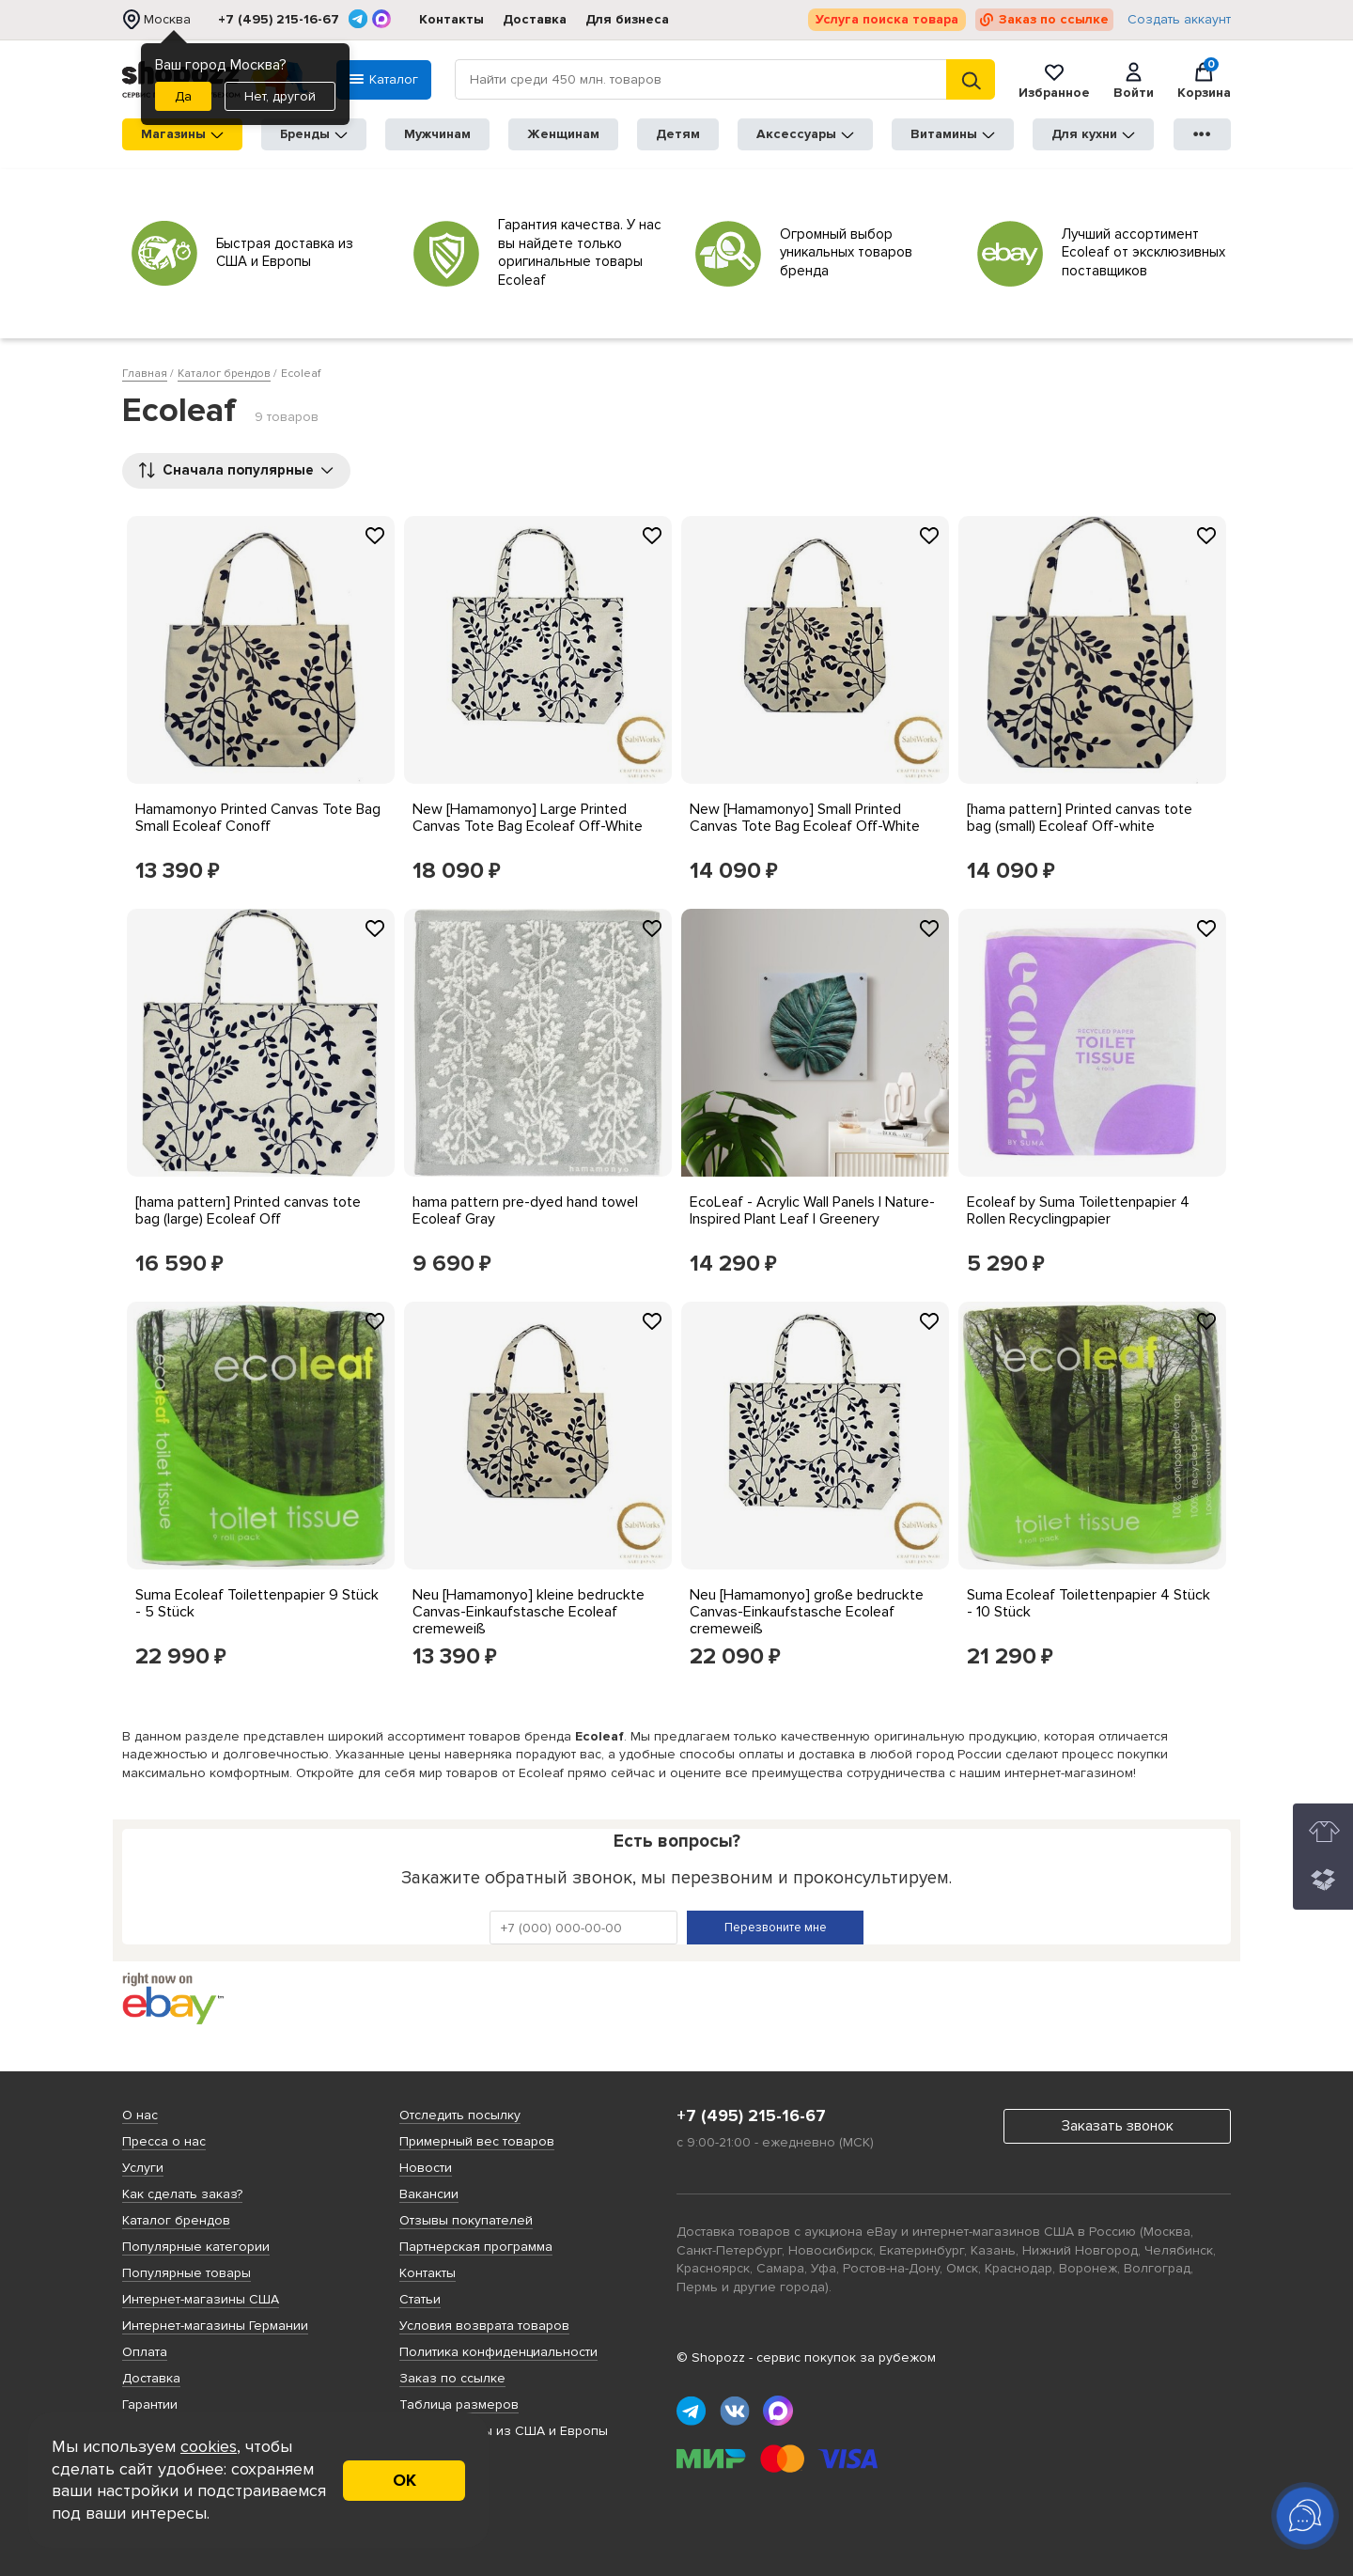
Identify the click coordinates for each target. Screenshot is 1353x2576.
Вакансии (429, 2194)
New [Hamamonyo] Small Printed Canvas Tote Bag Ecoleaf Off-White (805, 817)
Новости (425, 2168)
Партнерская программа (475, 2247)
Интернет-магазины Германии (215, 2326)
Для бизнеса (627, 19)
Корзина (1204, 80)
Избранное (1054, 80)
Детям (678, 134)
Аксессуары (805, 134)
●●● (1202, 134)
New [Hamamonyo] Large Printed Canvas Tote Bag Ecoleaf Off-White (527, 817)
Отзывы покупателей (466, 2220)
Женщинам (563, 134)
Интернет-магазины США (200, 2299)
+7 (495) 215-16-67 (278, 19)
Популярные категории (196, 2247)
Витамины (952, 134)
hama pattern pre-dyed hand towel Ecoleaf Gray (525, 1210)
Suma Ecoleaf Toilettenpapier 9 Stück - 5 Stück (257, 1603)
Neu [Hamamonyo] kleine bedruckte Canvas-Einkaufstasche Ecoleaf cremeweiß (528, 1611)
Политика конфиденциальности (498, 2352)
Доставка (535, 19)
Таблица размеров (459, 2404)
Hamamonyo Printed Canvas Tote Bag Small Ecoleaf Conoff (258, 817)
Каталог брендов (176, 2220)
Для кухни (1093, 134)
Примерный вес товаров (476, 2141)
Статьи (420, 2299)
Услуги (142, 2168)
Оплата (144, 2352)
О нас (140, 2115)
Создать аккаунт (1179, 19)
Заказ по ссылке (1054, 19)
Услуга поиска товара (887, 19)
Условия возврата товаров (484, 2326)
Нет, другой (280, 96)
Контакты (451, 19)
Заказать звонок (1118, 2125)
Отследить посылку (460, 2115)
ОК (404, 2480)
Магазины (182, 134)
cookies (208, 2446)
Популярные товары (186, 2273)
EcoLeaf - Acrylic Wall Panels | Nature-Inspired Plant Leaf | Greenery (812, 1210)
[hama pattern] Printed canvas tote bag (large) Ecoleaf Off (248, 1210)
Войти (1133, 80)
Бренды (314, 134)
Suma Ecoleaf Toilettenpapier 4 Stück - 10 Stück (1088, 1603)
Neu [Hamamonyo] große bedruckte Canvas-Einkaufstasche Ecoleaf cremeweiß (807, 1611)
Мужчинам (437, 134)
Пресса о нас (164, 2141)
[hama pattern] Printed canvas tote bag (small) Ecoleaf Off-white (1079, 817)
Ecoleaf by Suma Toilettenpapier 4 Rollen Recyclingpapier (1078, 1210)
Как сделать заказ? (182, 2194)
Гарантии (150, 2404)
